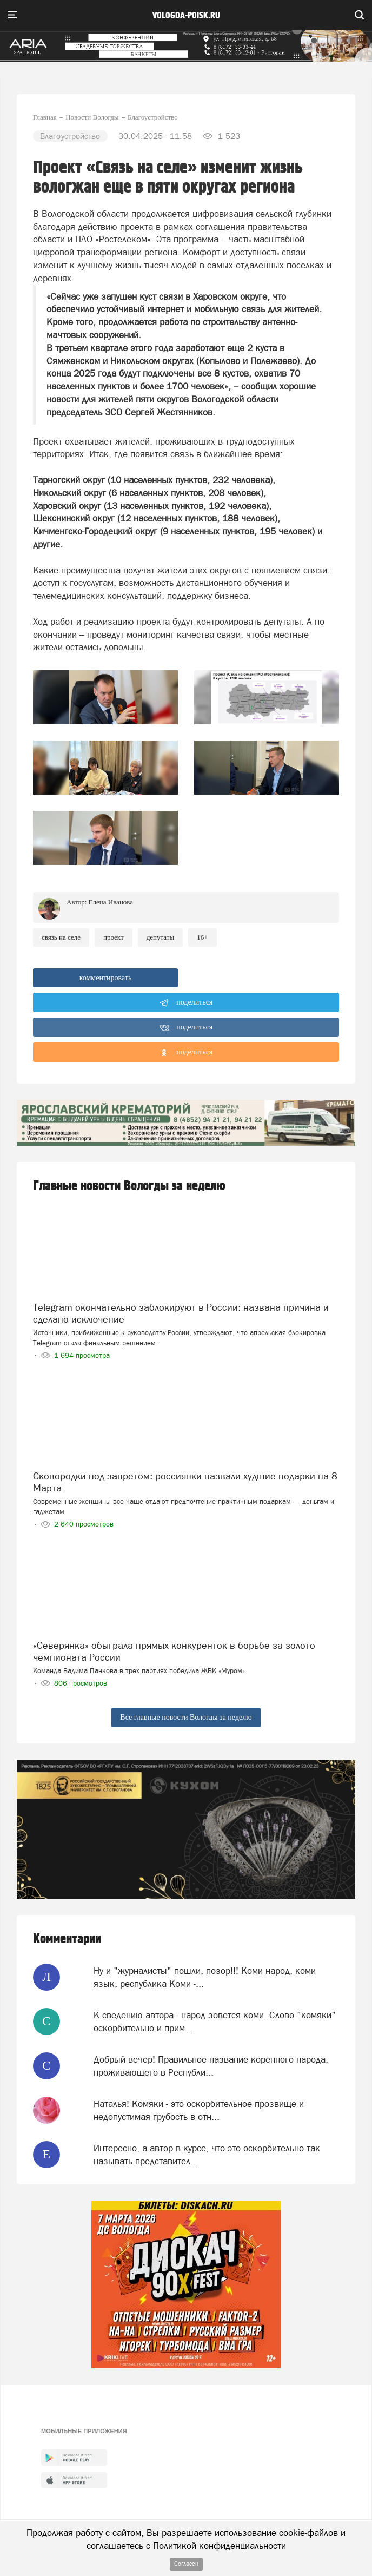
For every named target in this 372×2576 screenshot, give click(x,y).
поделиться (186, 1003)
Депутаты (161, 937)
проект (113, 937)
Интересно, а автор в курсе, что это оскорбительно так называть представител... (207, 2155)
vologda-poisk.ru (186, 15)
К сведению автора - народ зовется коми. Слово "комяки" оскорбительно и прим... (215, 2021)
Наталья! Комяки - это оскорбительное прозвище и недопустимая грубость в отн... (199, 2110)
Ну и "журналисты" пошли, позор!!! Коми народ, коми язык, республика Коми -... (205, 1977)
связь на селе (61, 937)
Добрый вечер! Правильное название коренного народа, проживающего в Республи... (211, 2066)
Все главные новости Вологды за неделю (185, 1717)
